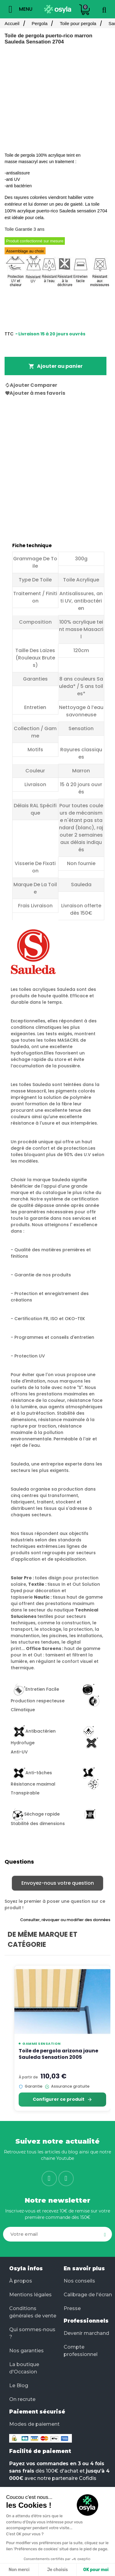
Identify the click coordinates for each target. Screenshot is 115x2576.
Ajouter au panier (55, 366)
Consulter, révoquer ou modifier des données (65, 1919)
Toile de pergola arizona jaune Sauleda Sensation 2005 (58, 2054)
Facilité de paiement (40, 2451)
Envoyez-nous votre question (57, 1883)
